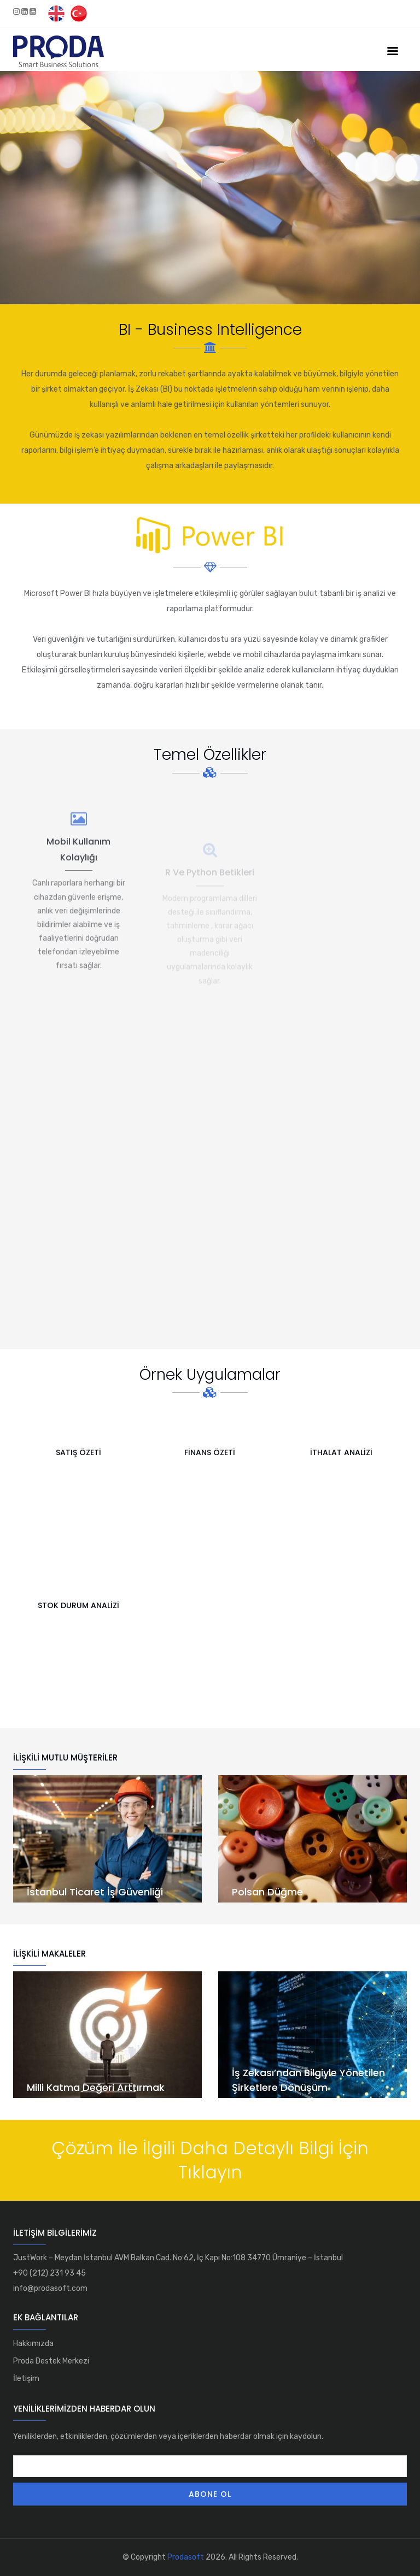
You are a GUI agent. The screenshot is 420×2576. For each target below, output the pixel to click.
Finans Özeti (209, 1452)
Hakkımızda (33, 2343)
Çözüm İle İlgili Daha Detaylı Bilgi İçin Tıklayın (210, 2160)
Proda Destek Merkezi (51, 2361)
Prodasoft (185, 2557)
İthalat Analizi (341, 1452)
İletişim (26, 2378)
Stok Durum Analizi (78, 1605)
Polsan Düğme (267, 1892)
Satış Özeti (78, 1452)
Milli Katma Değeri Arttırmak (96, 2087)
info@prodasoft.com (50, 2288)
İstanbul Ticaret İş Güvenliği (95, 1892)
